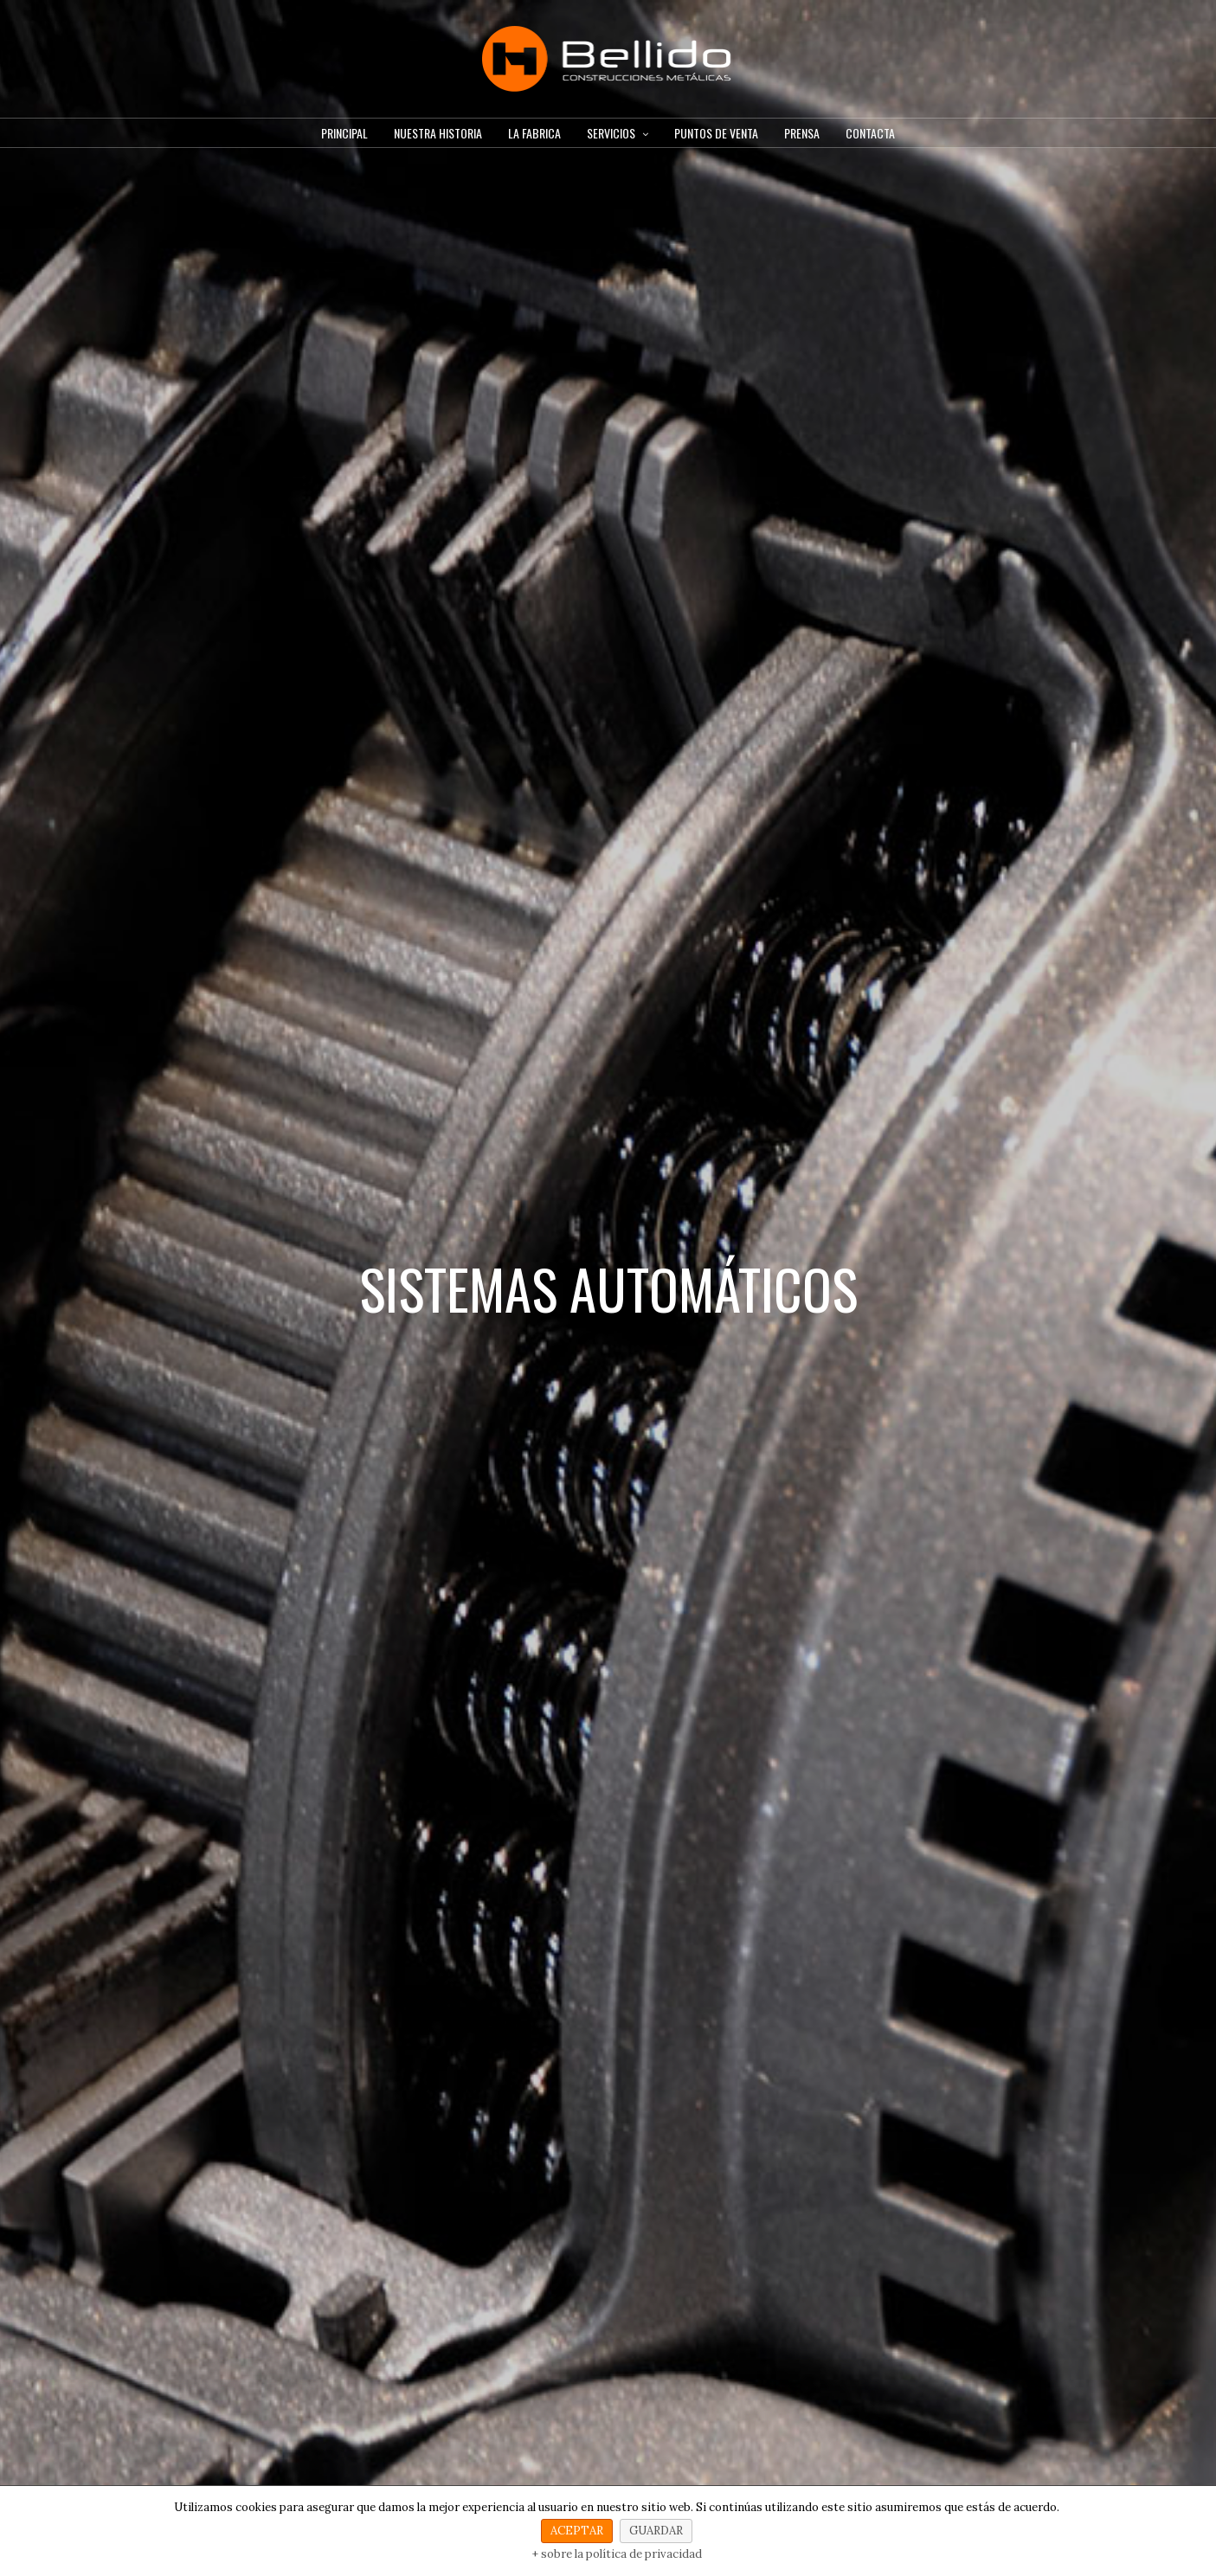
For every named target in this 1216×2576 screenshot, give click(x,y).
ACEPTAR (576, 2530)
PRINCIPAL (344, 133)
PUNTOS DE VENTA (716, 133)
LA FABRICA (534, 133)
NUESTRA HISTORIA (438, 133)
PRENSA (802, 133)
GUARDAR (656, 2530)
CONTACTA (870, 133)
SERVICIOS (611, 133)
